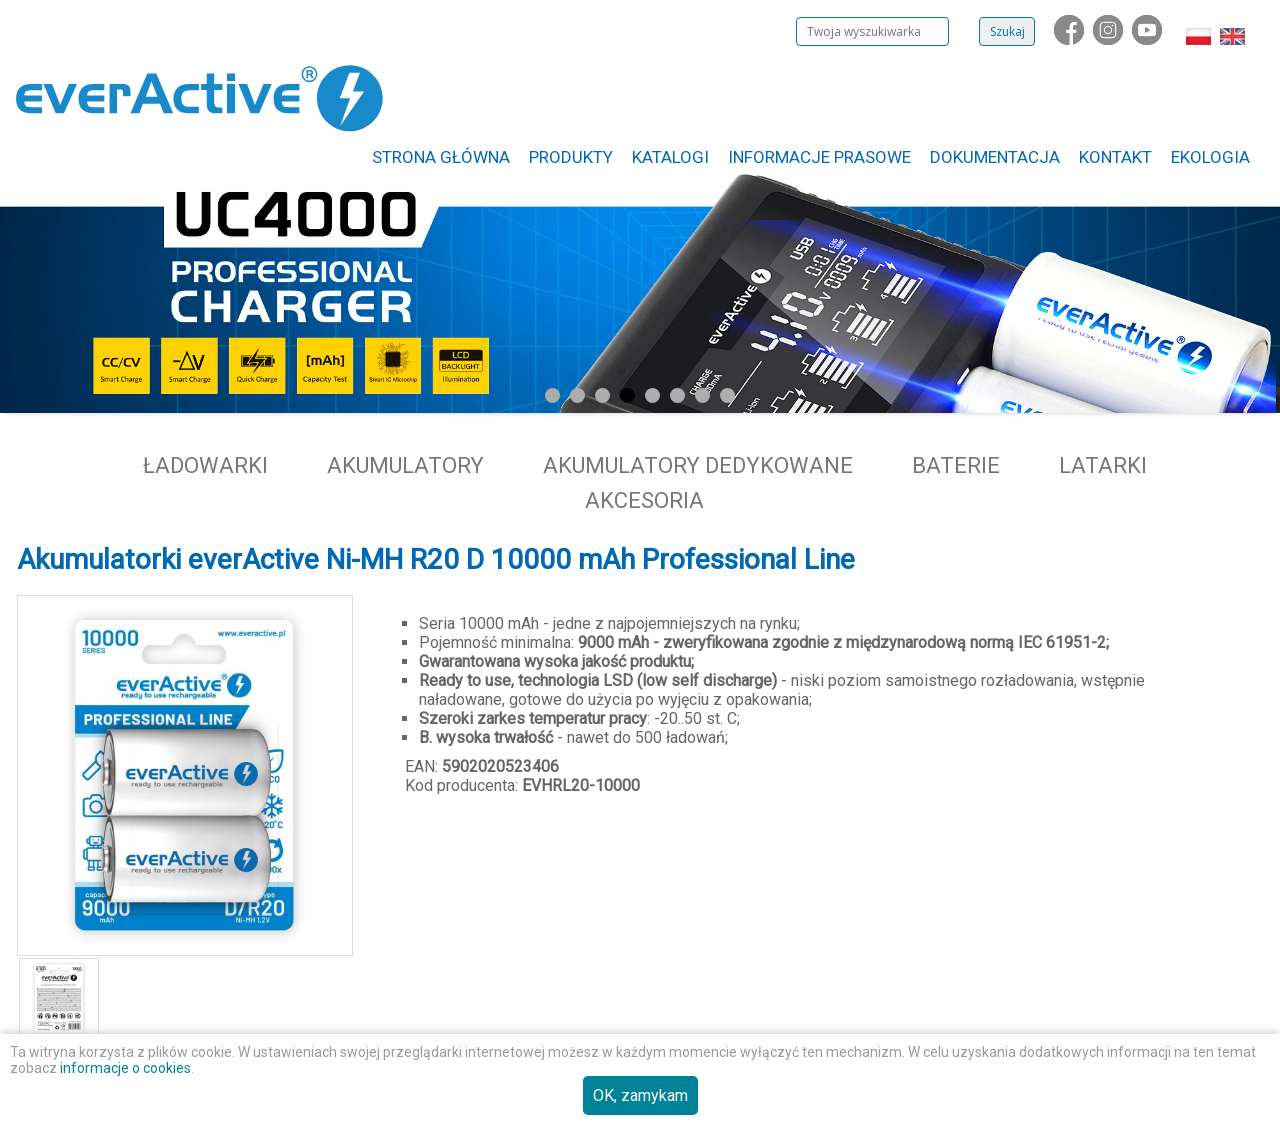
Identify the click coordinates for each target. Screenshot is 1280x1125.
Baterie (956, 465)
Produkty (571, 157)
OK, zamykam (640, 1095)
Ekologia (1210, 157)
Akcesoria (644, 500)
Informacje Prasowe (819, 157)
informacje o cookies (125, 1068)
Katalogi (670, 157)
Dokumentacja (995, 157)
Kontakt (1115, 157)
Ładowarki (205, 465)
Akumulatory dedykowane (698, 465)
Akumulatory (405, 465)
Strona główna (441, 157)
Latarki (1103, 465)
